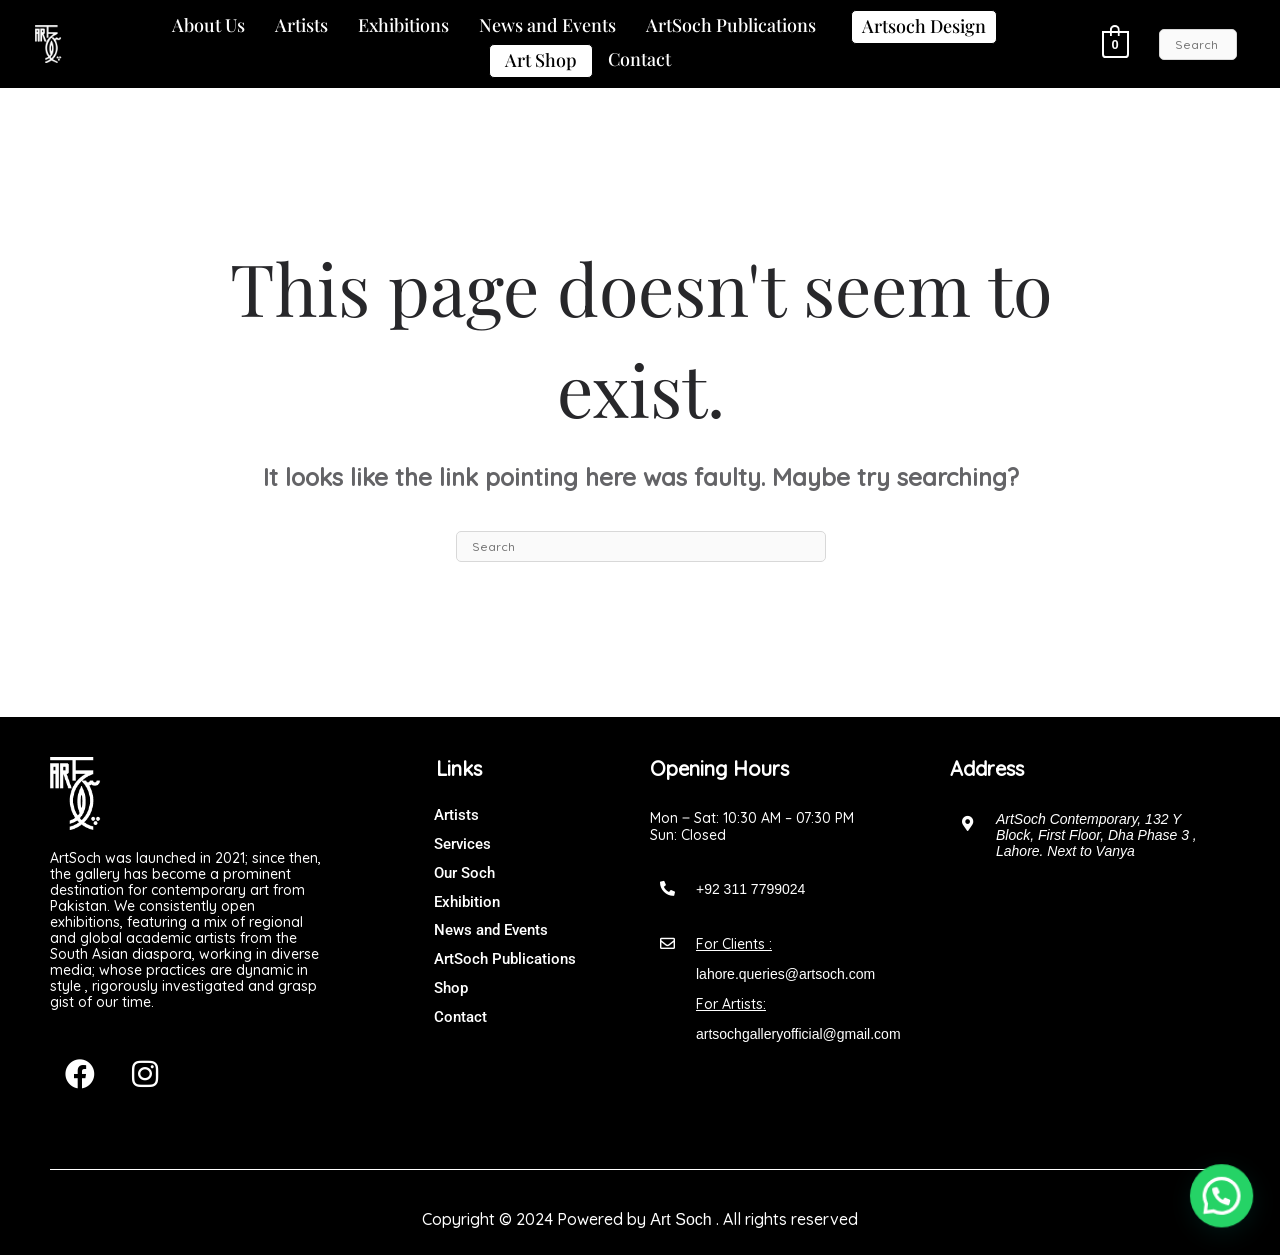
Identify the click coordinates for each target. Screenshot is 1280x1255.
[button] (208, 26)
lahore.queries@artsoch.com (785, 974)
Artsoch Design (924, 26)
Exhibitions (403, 25)
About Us (208, 25)
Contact (639, 59)
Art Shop (541, 60)
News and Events (547, 25)
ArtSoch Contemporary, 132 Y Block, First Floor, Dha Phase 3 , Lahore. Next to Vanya (1096, 835)
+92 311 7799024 (750, 889)
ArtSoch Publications (731, 25)
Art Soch (680, 1219)
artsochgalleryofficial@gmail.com (798, 1034)
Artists (301, 25)
